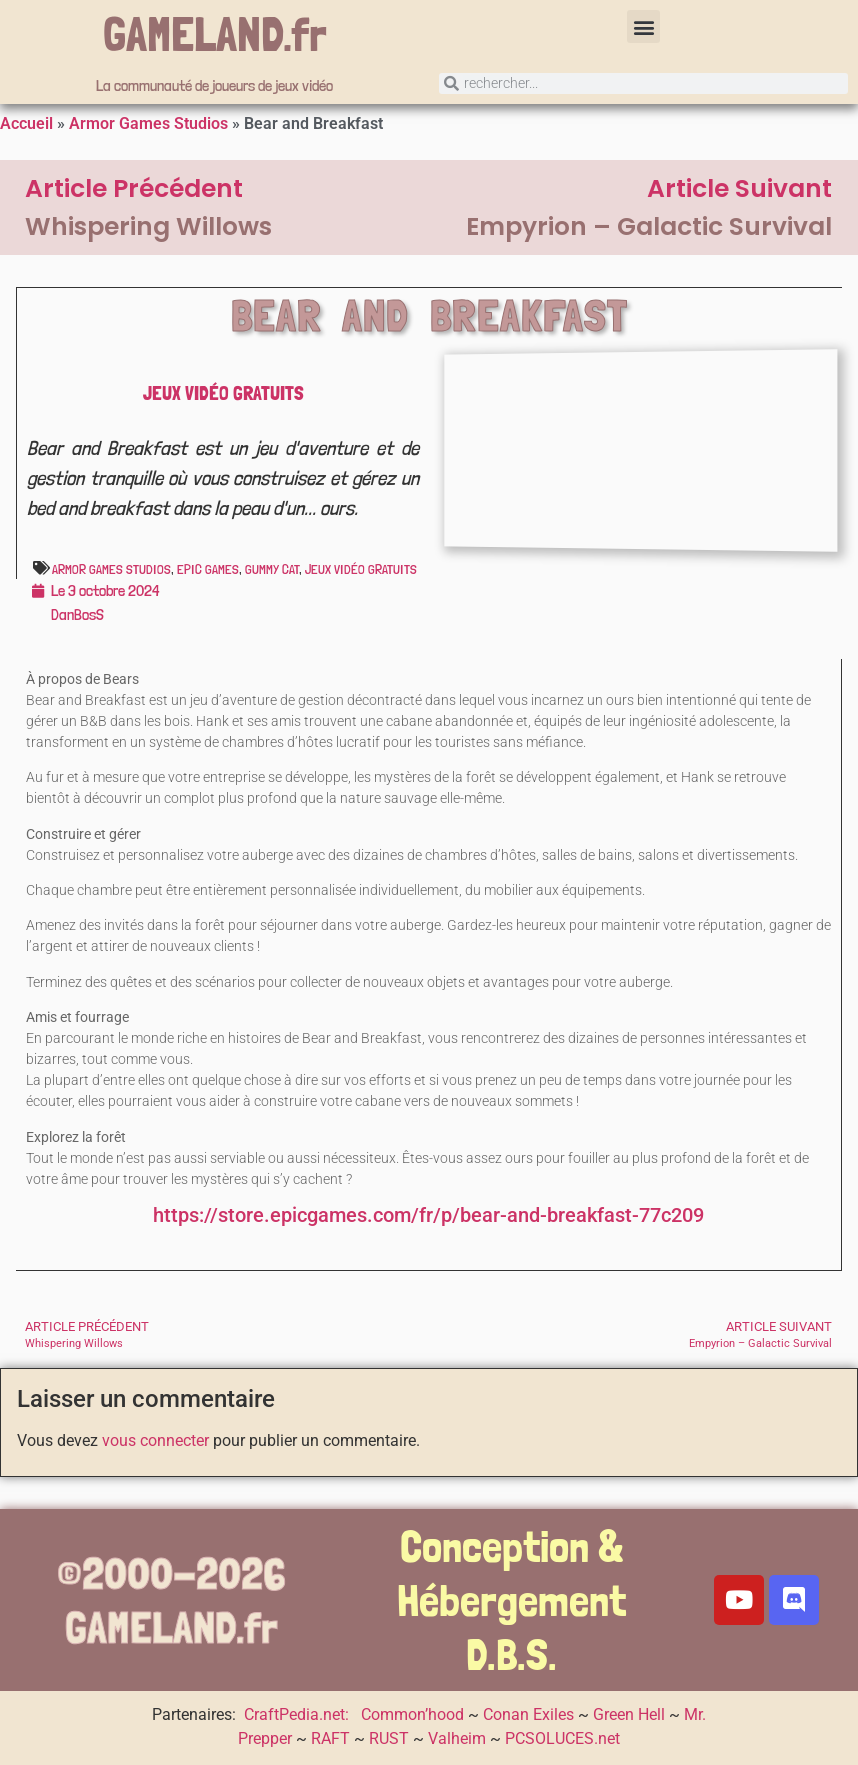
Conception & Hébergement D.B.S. (511, 1600)
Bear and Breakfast (430, 315)
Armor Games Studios (148, 123)
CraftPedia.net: (298, 1714)
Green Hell (629, 1714)
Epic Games (208, 569)
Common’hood (412, 1714)
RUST (389, 1738)
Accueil (26, 123)
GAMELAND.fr (215, 34)
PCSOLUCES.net (562, 1738)
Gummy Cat (272, 569)
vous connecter (155, 1440)
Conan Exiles (528, 1714)
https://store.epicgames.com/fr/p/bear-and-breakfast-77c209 (428, 1215)
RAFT (330, 1738)
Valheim (457, 1738)
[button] (643, 26)
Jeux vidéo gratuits (223, 393)
